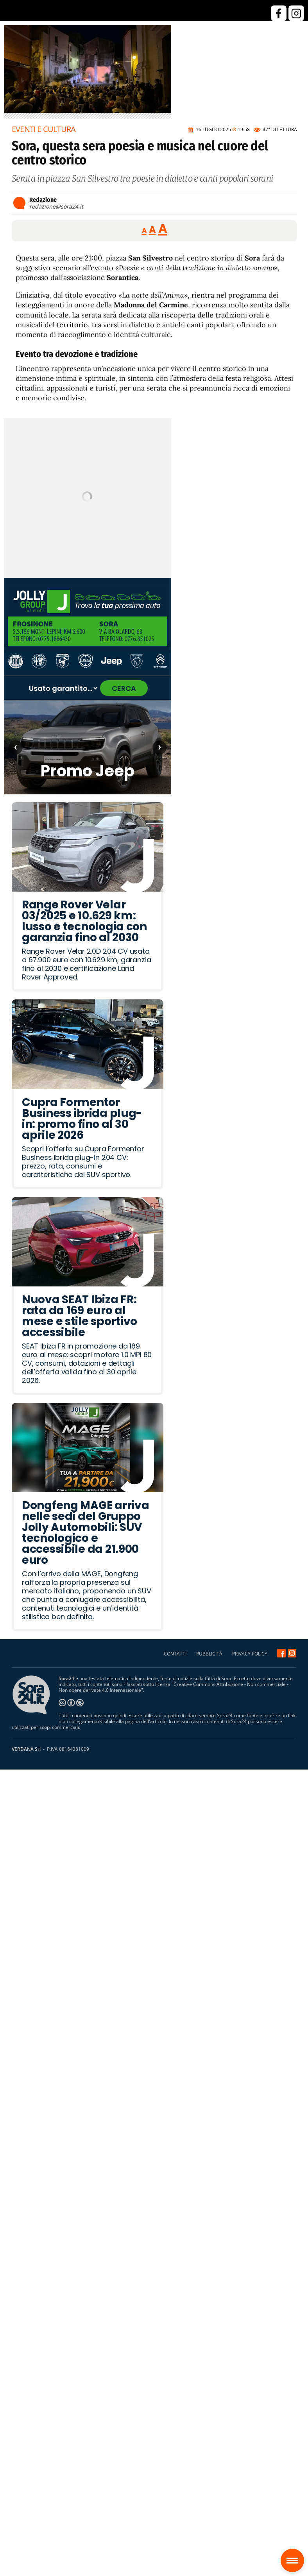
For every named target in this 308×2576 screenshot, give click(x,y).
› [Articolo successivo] (159, 746)
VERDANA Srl (26, 1749)
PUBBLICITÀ (209, 1654)
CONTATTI (175, 1654)
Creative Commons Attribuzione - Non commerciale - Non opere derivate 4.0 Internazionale (173, 1687)
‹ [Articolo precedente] (16, 746)
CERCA (124, 688)
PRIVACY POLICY (249, 1654)
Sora (295, 2555)
